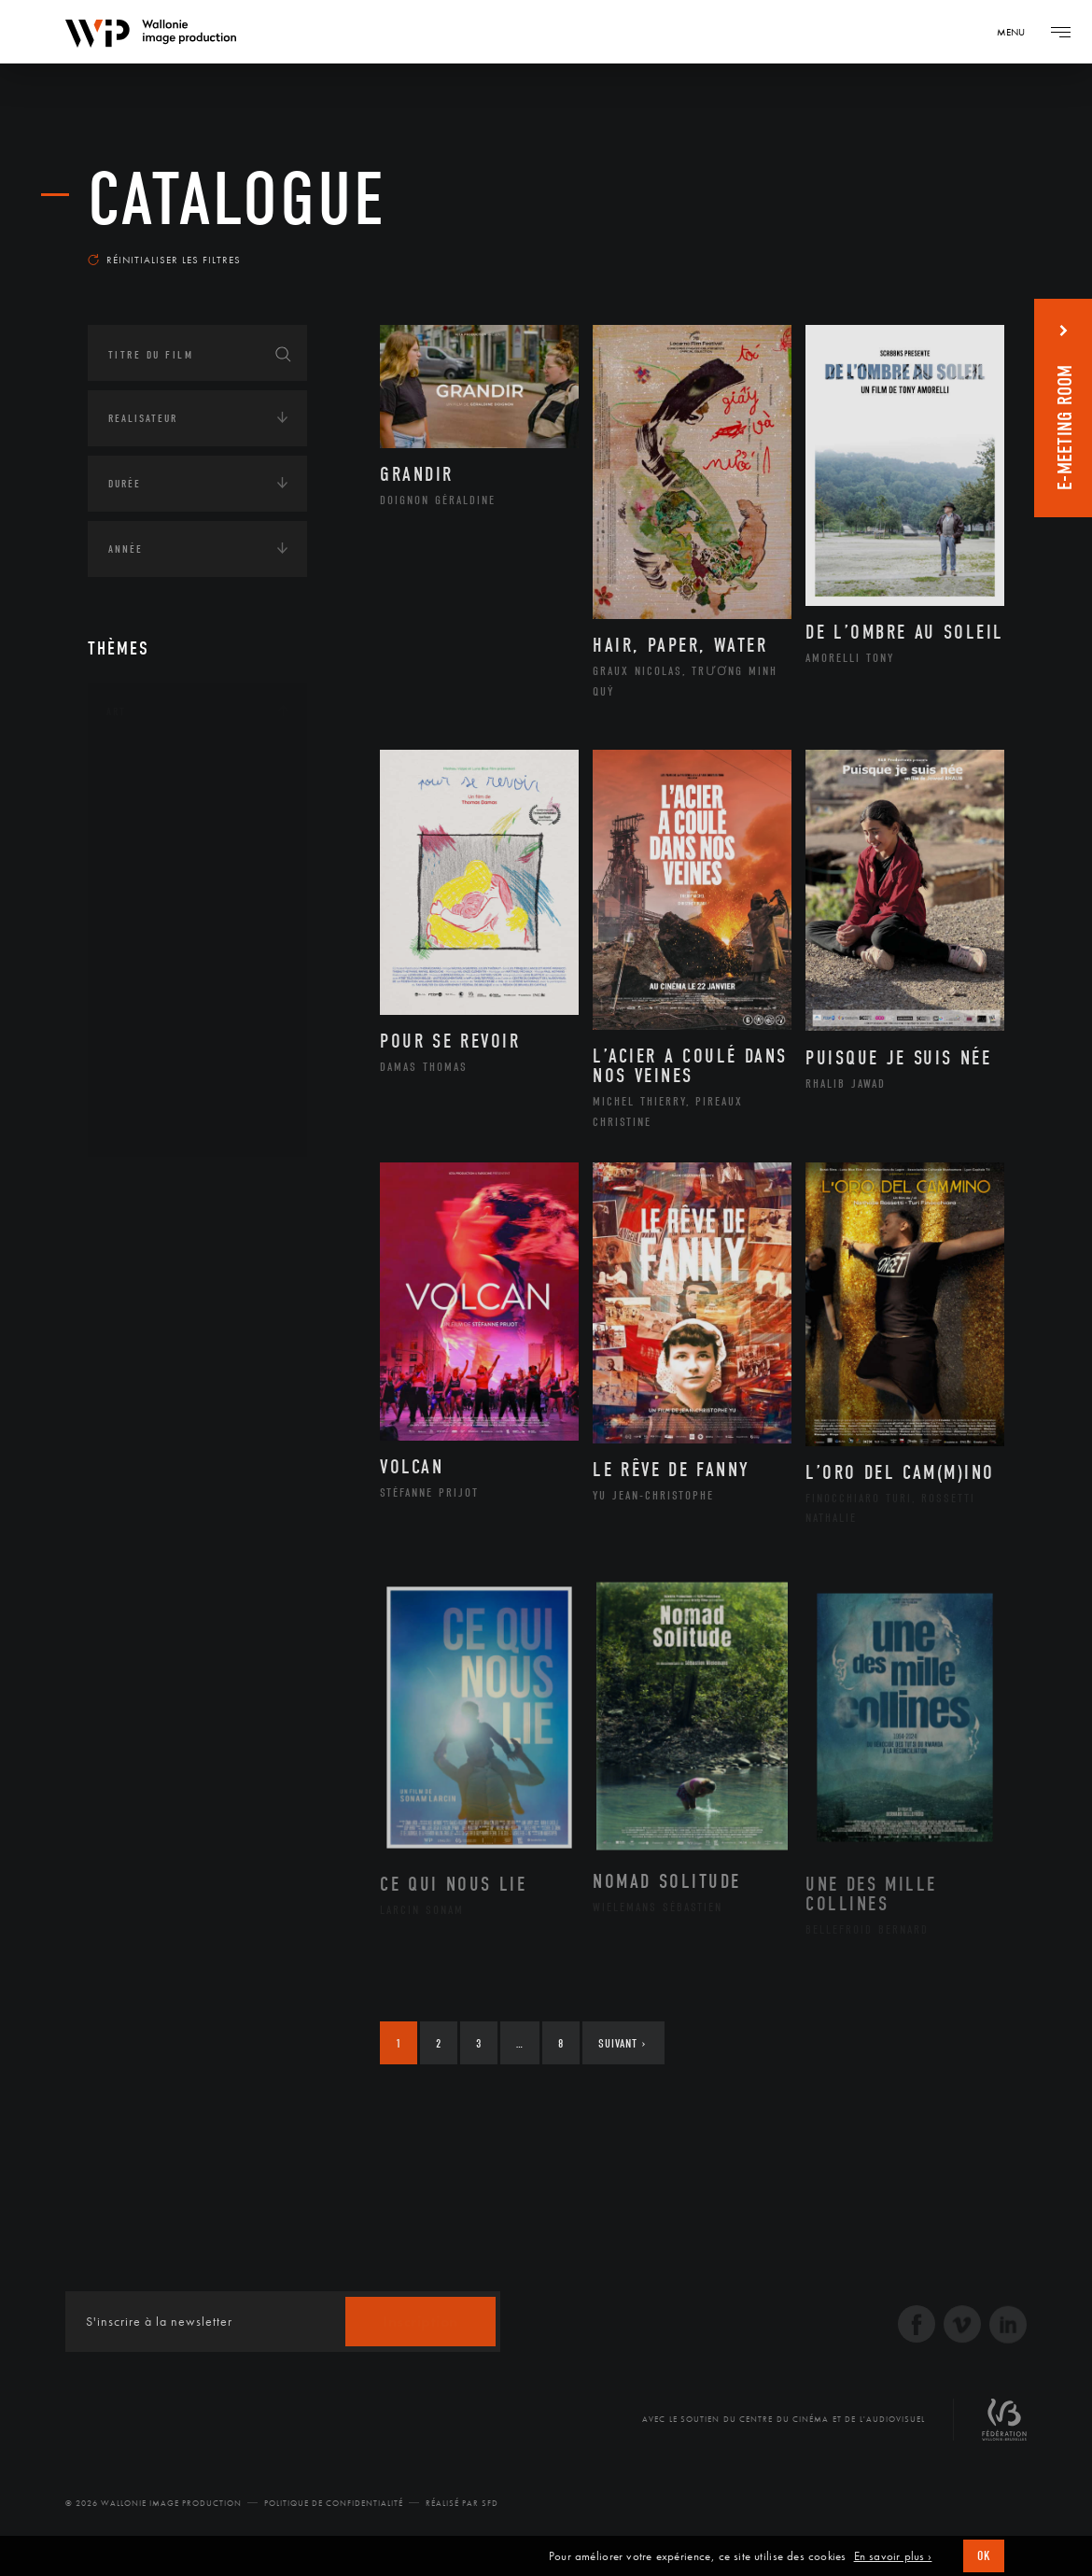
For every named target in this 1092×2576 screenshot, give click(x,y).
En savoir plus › (893, 2556)
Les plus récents (939, 246)
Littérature (160, 916)
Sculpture (156, 1094)
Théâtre (149, 1124)
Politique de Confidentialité (333, 2503)
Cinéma (148, 856)
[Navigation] (1017, 31)
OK (983, 2556)
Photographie (169, 1064)
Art (116, 711)
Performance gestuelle (199, 1034)
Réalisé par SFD (462, 2503)
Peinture (151, 1004)
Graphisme (158, 886)
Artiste (148, 827)
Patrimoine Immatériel (197, 975)
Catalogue (237, 200)
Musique (152, 945)
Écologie (132, 1245)
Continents (140, 1187)
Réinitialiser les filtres (164, 259)
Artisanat (157, 797)
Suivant (622, 2043)
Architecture (166, 767)
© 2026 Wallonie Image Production (153, 2503)
